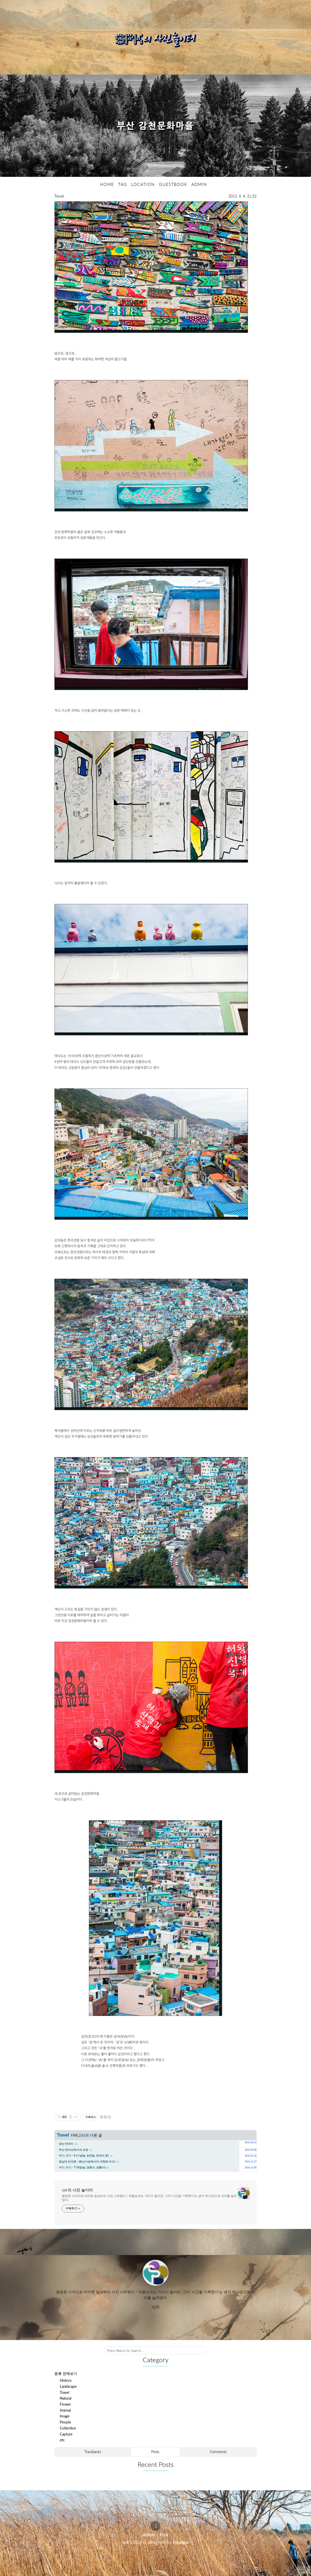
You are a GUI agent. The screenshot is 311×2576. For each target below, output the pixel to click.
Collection (68, 2428)
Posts (155, 2451)
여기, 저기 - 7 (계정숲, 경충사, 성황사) (82, 2167)
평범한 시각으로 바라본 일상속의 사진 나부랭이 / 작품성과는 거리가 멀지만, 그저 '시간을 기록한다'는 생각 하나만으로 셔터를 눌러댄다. (149, 2197)
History (66, 2380)
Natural (65, 2398)
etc (62, 2440)
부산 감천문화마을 (155, 125)
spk (125, 2541)
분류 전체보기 (65, 2373)
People (65, 2422)
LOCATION (143, 184)
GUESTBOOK (173, 184)
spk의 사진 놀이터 (77, 2189)
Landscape (68, 2386)
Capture (66, 2434)
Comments (218, 2451)
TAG (122, 184)
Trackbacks (92, 2451)
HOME (107, 184)
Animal (65, 2410)
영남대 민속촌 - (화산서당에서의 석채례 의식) (87, 2161)
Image (64, 2416)
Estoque (181, 2541)
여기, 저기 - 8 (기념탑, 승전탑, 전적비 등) (84, 2155)
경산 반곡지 (66, 2143)
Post (164, 2534)
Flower (65, 2404)
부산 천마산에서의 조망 (73, 2149)
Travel (59, 196)
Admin (148, 2534)
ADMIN (199, 184)
